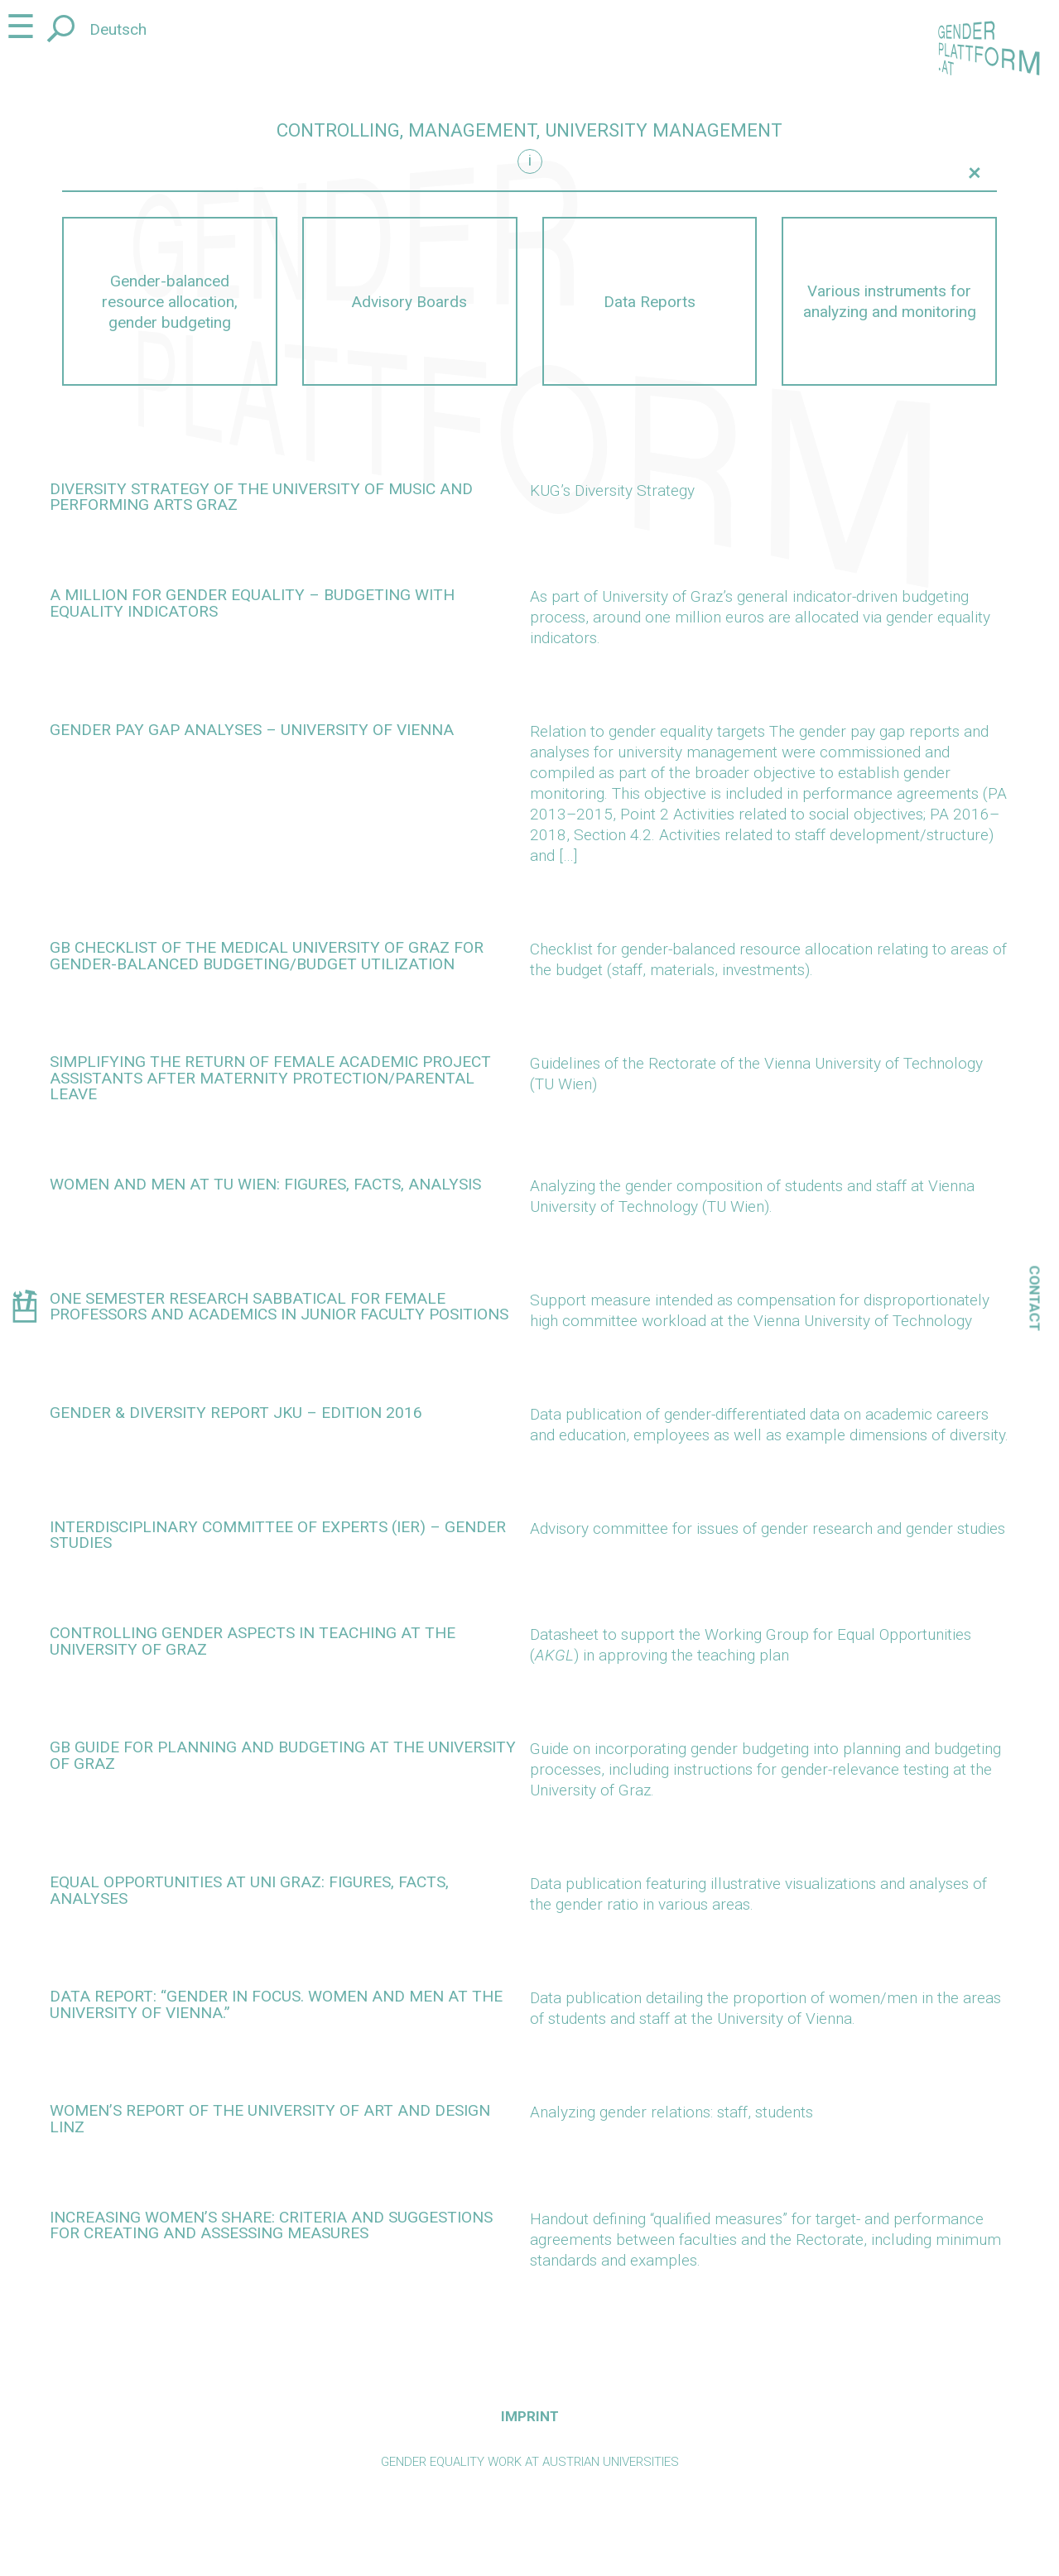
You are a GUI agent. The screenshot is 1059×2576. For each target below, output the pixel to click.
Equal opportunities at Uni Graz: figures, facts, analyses (249, 1889)
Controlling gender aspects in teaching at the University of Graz (252, 1640)
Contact (1035, 1299)
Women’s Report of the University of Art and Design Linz (270, 2118)
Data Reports (650, 301)
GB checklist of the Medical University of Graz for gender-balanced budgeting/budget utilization (267, 955)
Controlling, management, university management (529, 130)
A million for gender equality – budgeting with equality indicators (252, 602)
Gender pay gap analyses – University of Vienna (252, 729)
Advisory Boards (409, 301)
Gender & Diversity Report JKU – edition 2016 (236, 1412)
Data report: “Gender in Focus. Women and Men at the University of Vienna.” (276, 2004)
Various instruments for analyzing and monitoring (889, 301)
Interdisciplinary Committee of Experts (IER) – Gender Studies (278, 1534)
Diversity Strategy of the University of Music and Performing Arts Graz (261, 496)
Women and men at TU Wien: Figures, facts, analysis (265, 1184)
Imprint (530, 2416)
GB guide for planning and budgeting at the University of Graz (283, 1754)
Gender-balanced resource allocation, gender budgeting (170, 302)
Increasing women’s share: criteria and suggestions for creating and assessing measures (271, 2225)
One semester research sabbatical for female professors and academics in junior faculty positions (279, 1306)
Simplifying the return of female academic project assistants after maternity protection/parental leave (270, 1077)
